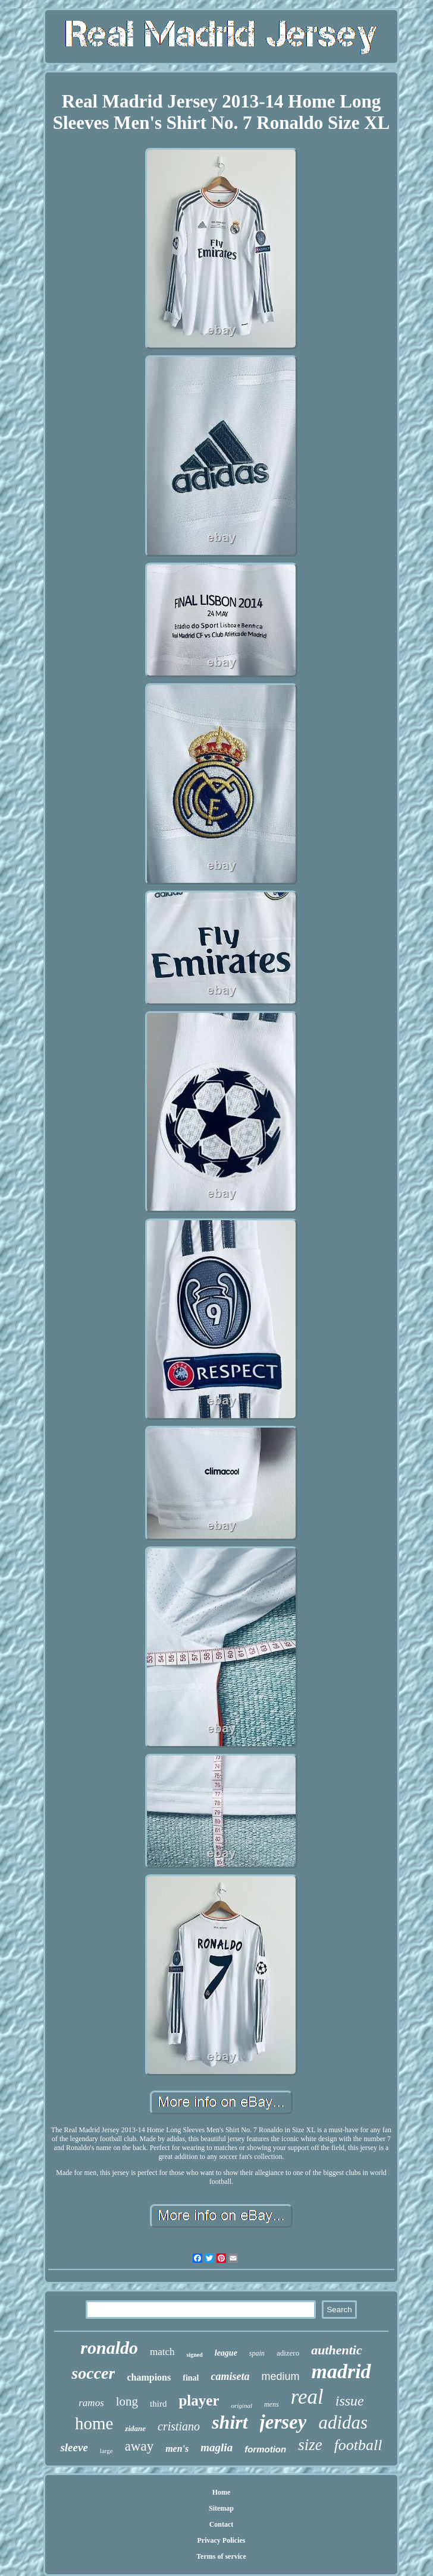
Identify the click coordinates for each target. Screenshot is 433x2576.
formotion (265, 2449)
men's (177, 2449)
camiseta (230, 2376)
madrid (341, 2371)
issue (349, 2400)
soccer (93, 2373)
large (106, 2450)
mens (271, 2404)
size (310, 2445)
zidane (135, 2428)
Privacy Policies (221, 2540)
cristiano (179, 2426)
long (127, 2401)
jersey (283, 2422)
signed (195, 2354)
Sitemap (221, 2508)
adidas (343, 2422)
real (307, 2396)
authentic (336, 2350)
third (158, 2403)
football (358, 2445)
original (241, 2405)
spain (257, 2353)
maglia (216, 2447)
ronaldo (109, 2347)
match (162, 2351)
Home (221, 2492)
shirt (229, 2422)
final (191, 2377)
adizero (288, 2352)
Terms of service (221, 2556)
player (198, 2400)
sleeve (73, 2447)
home (94, 2423)
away (139, 2446)
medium (280, 2376)
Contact (221, 2524)
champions (149, 2377)
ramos (91, 2402)
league (226, 2352)
